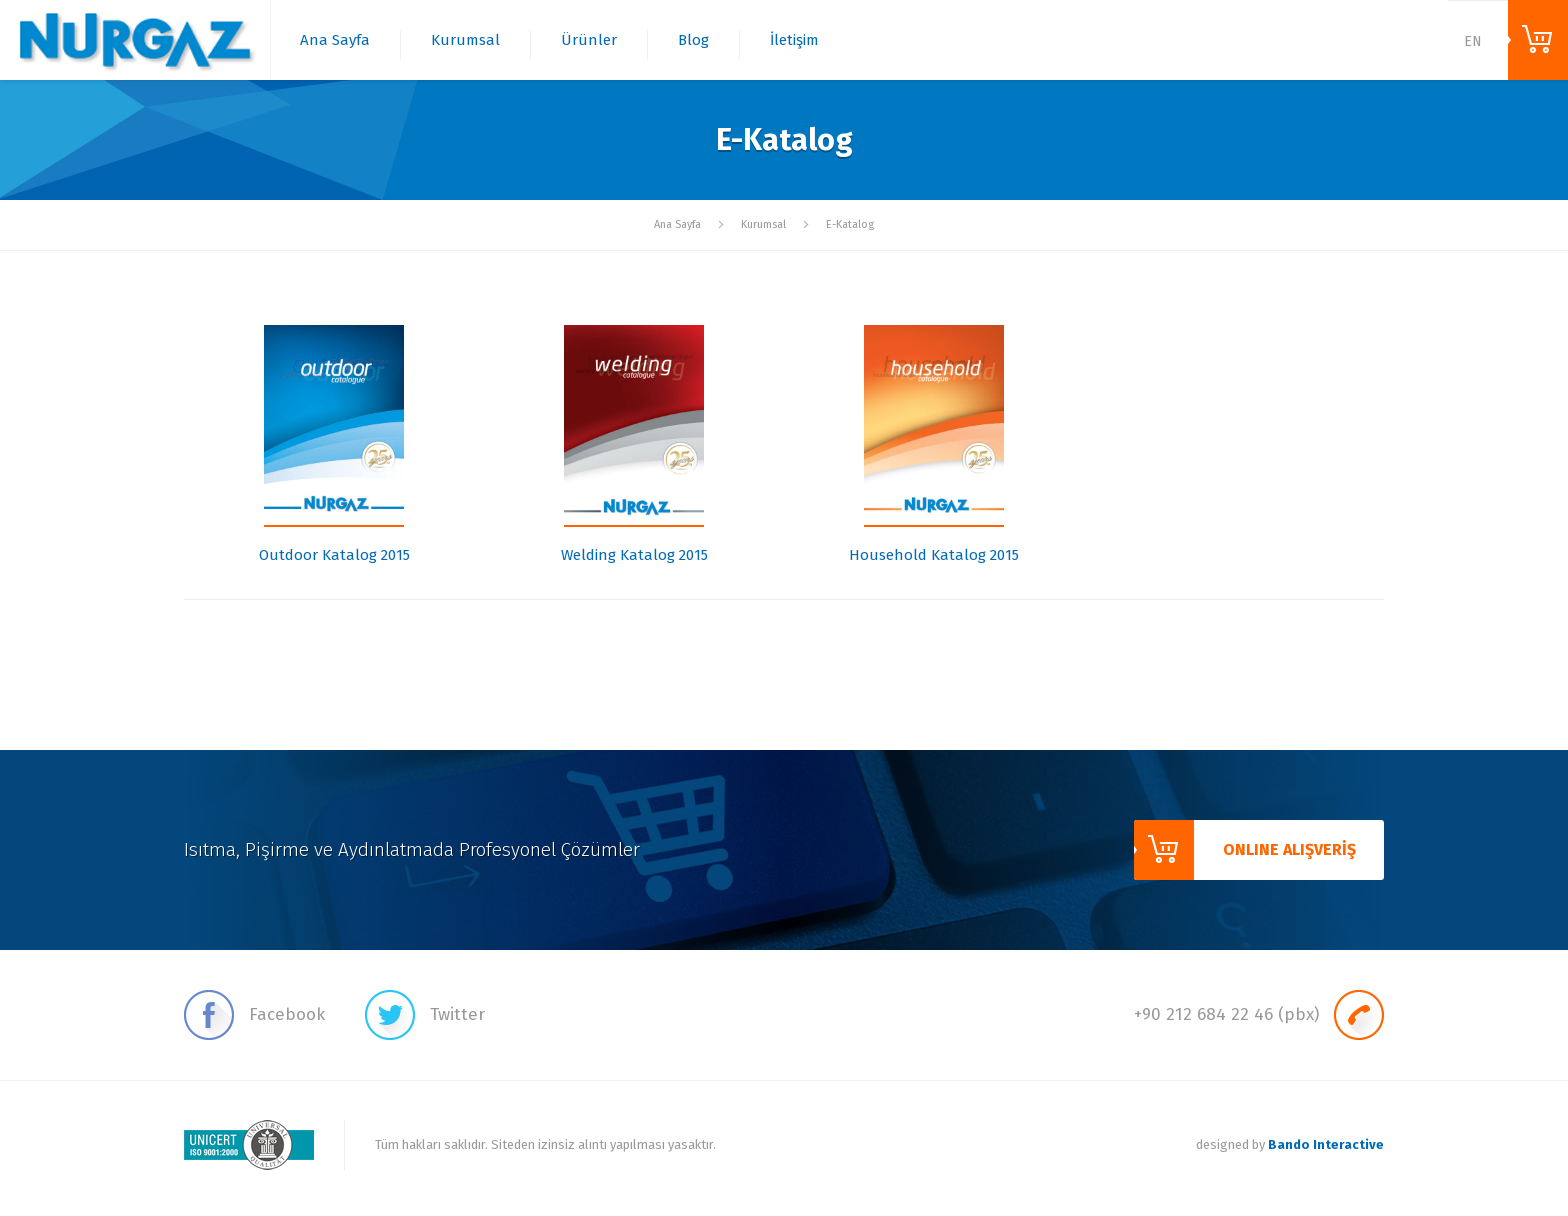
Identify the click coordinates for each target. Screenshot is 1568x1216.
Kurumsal (465, 40)
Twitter (425, 1015)
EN (1473, 41)
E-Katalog (850, 224)
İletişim (794, 40)
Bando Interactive (1326, 1144)
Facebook (254, 1015)
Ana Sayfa (335, 40)
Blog (693, 40)
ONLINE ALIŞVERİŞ (1538, 40)
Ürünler (589, 40)
